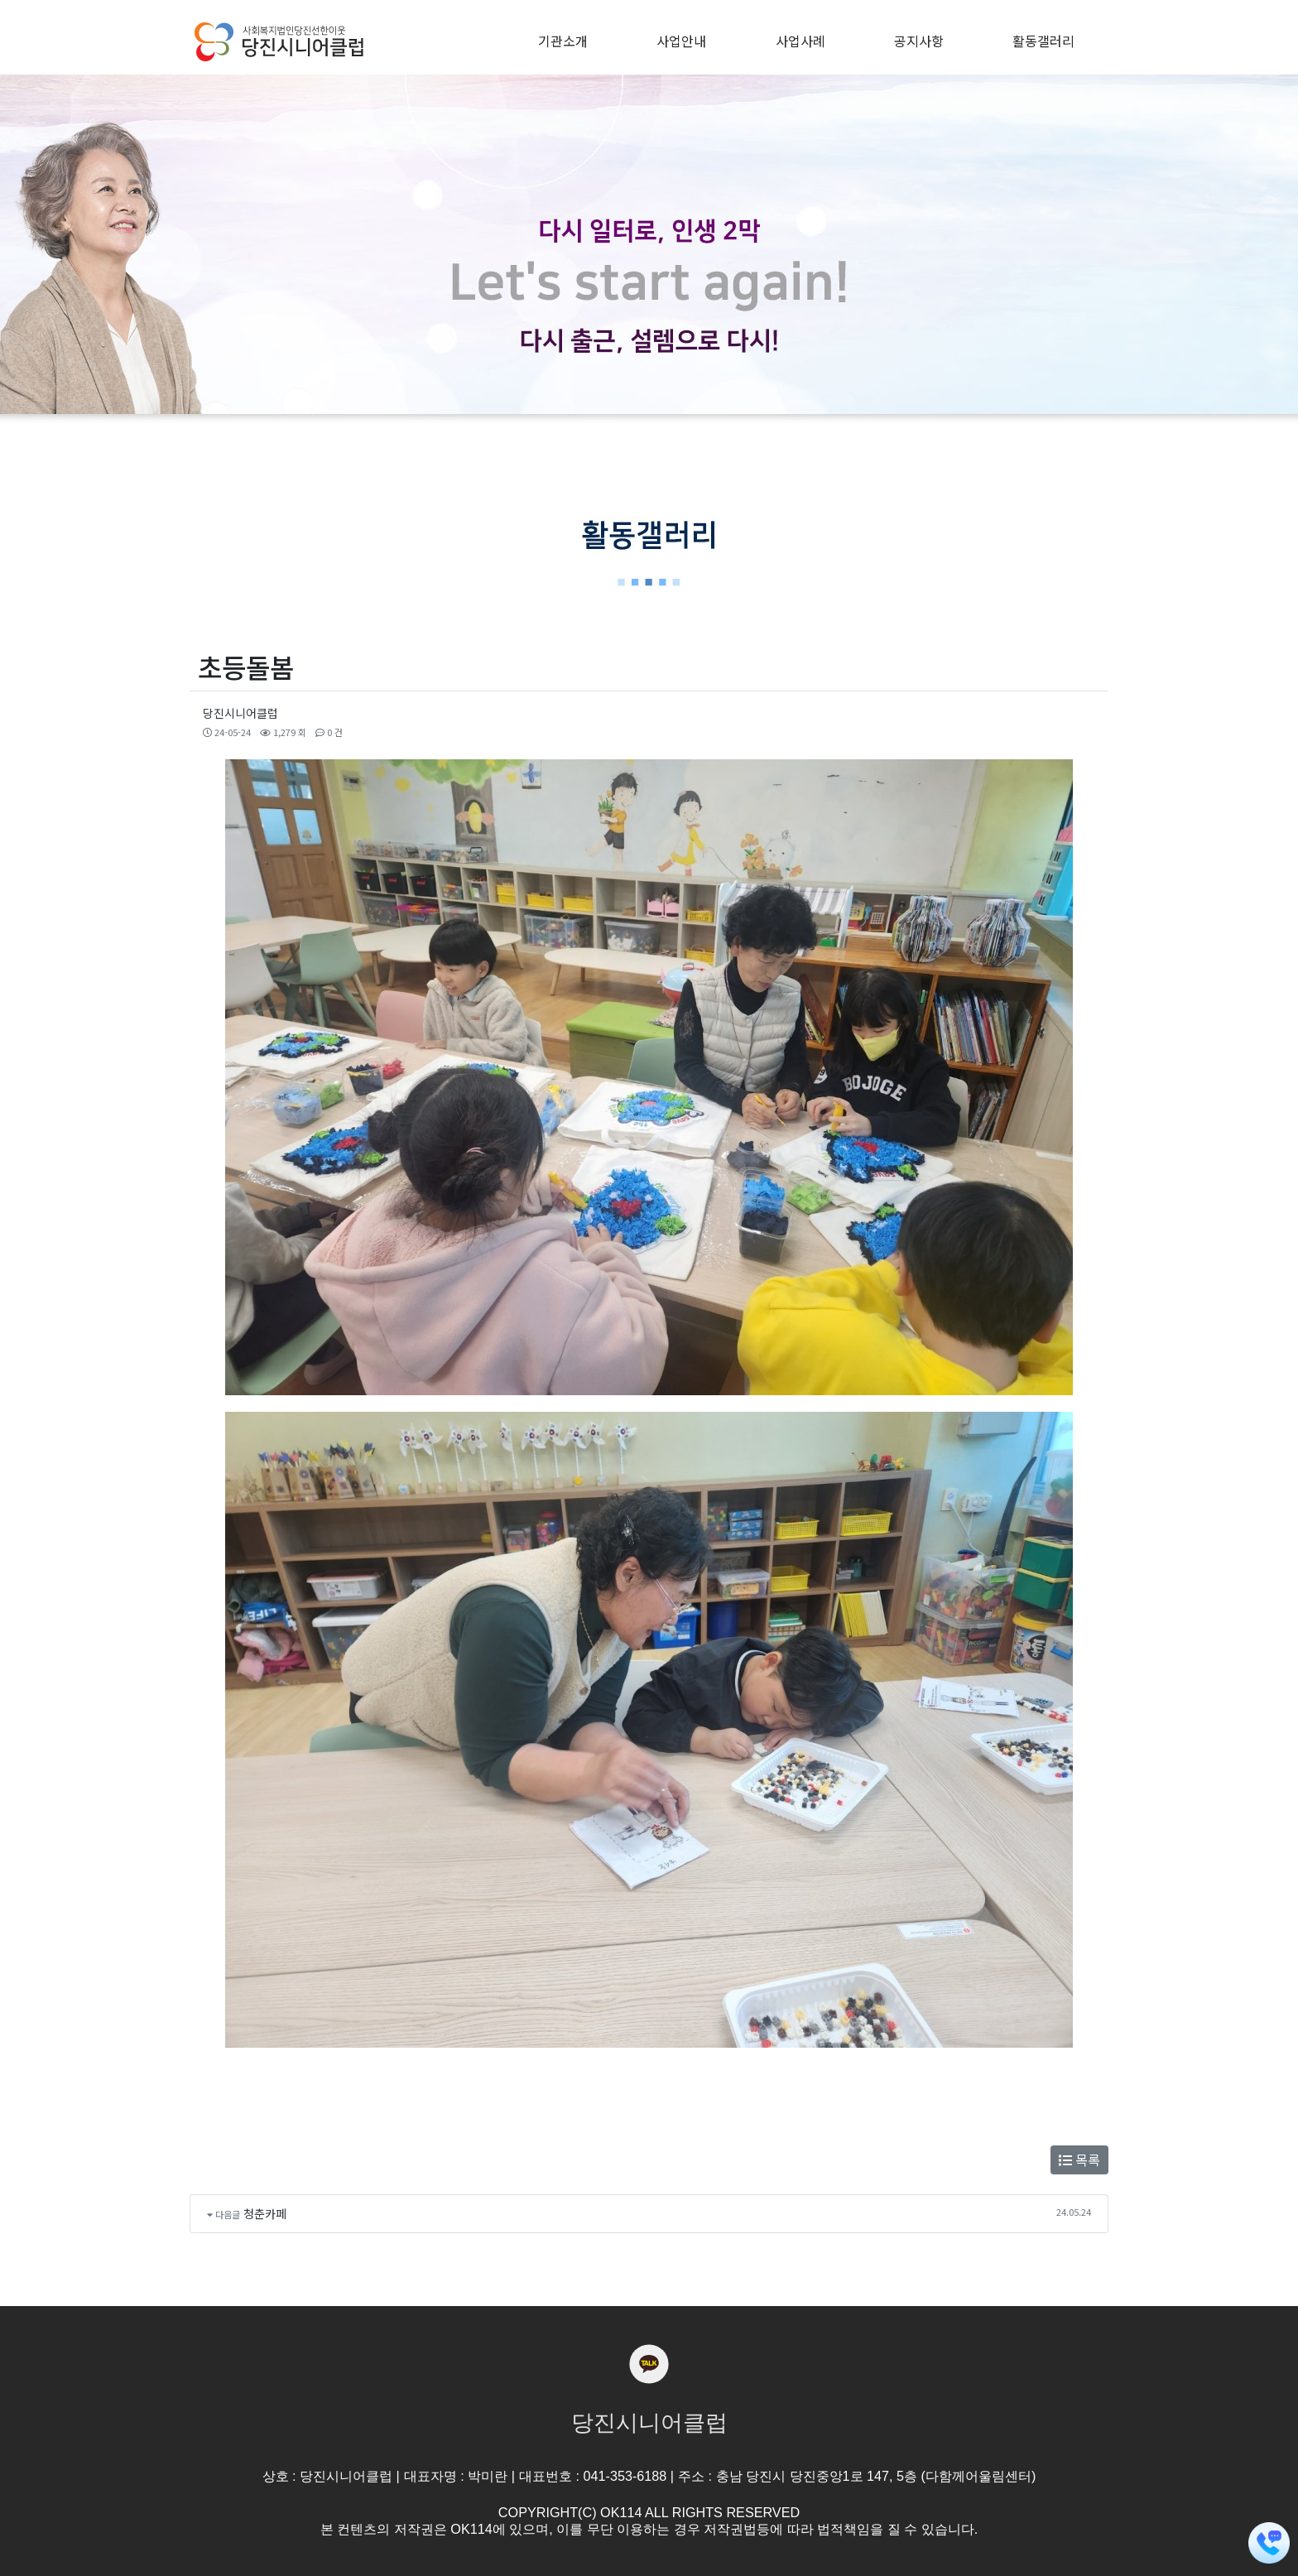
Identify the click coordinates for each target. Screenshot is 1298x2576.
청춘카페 (264, 2213)
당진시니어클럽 (240, 713)
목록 (1079, 2159)
